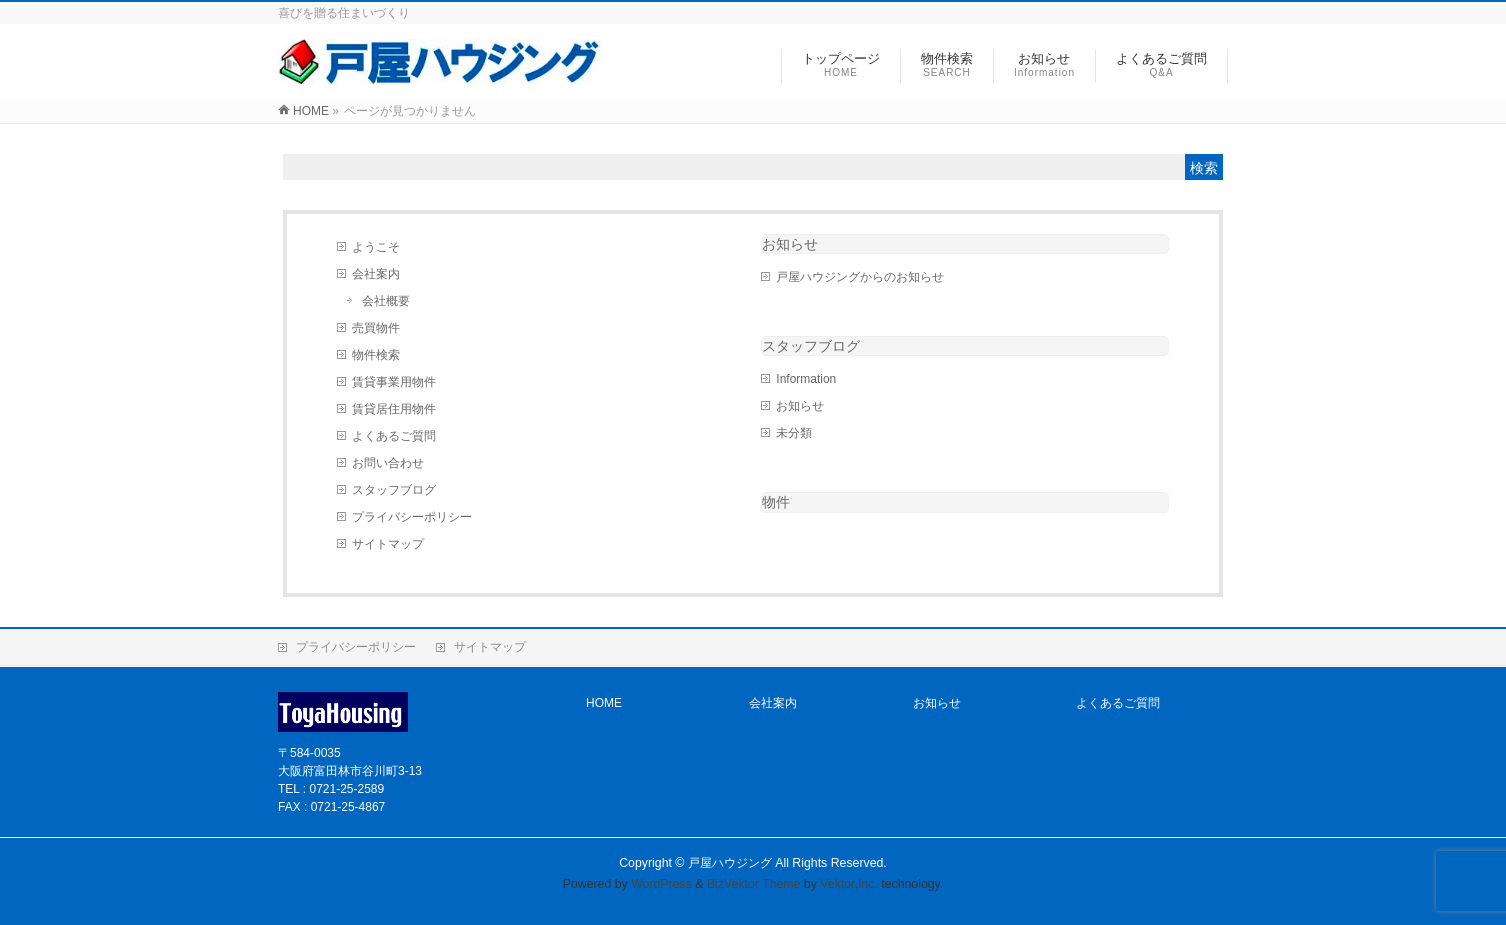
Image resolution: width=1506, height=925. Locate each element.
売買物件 (376, 328)
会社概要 (386, 301)
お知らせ (790, 244)
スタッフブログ (394, 490)
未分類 (794, 433)
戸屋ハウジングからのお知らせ (860, 277)
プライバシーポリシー (412, 517)
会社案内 (376, 274)
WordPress (661, 884)
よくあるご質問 (394, 436)
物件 (776, 502)
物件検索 (376, 355)
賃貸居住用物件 (394, 409)
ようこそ (376, 247)
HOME (604, 703)
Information (806, 379)
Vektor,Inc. (849, 884)
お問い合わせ (388, 463)
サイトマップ (388, 544)
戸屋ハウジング (730, 863)
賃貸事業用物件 (394, 382)
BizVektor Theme (754, 884)
